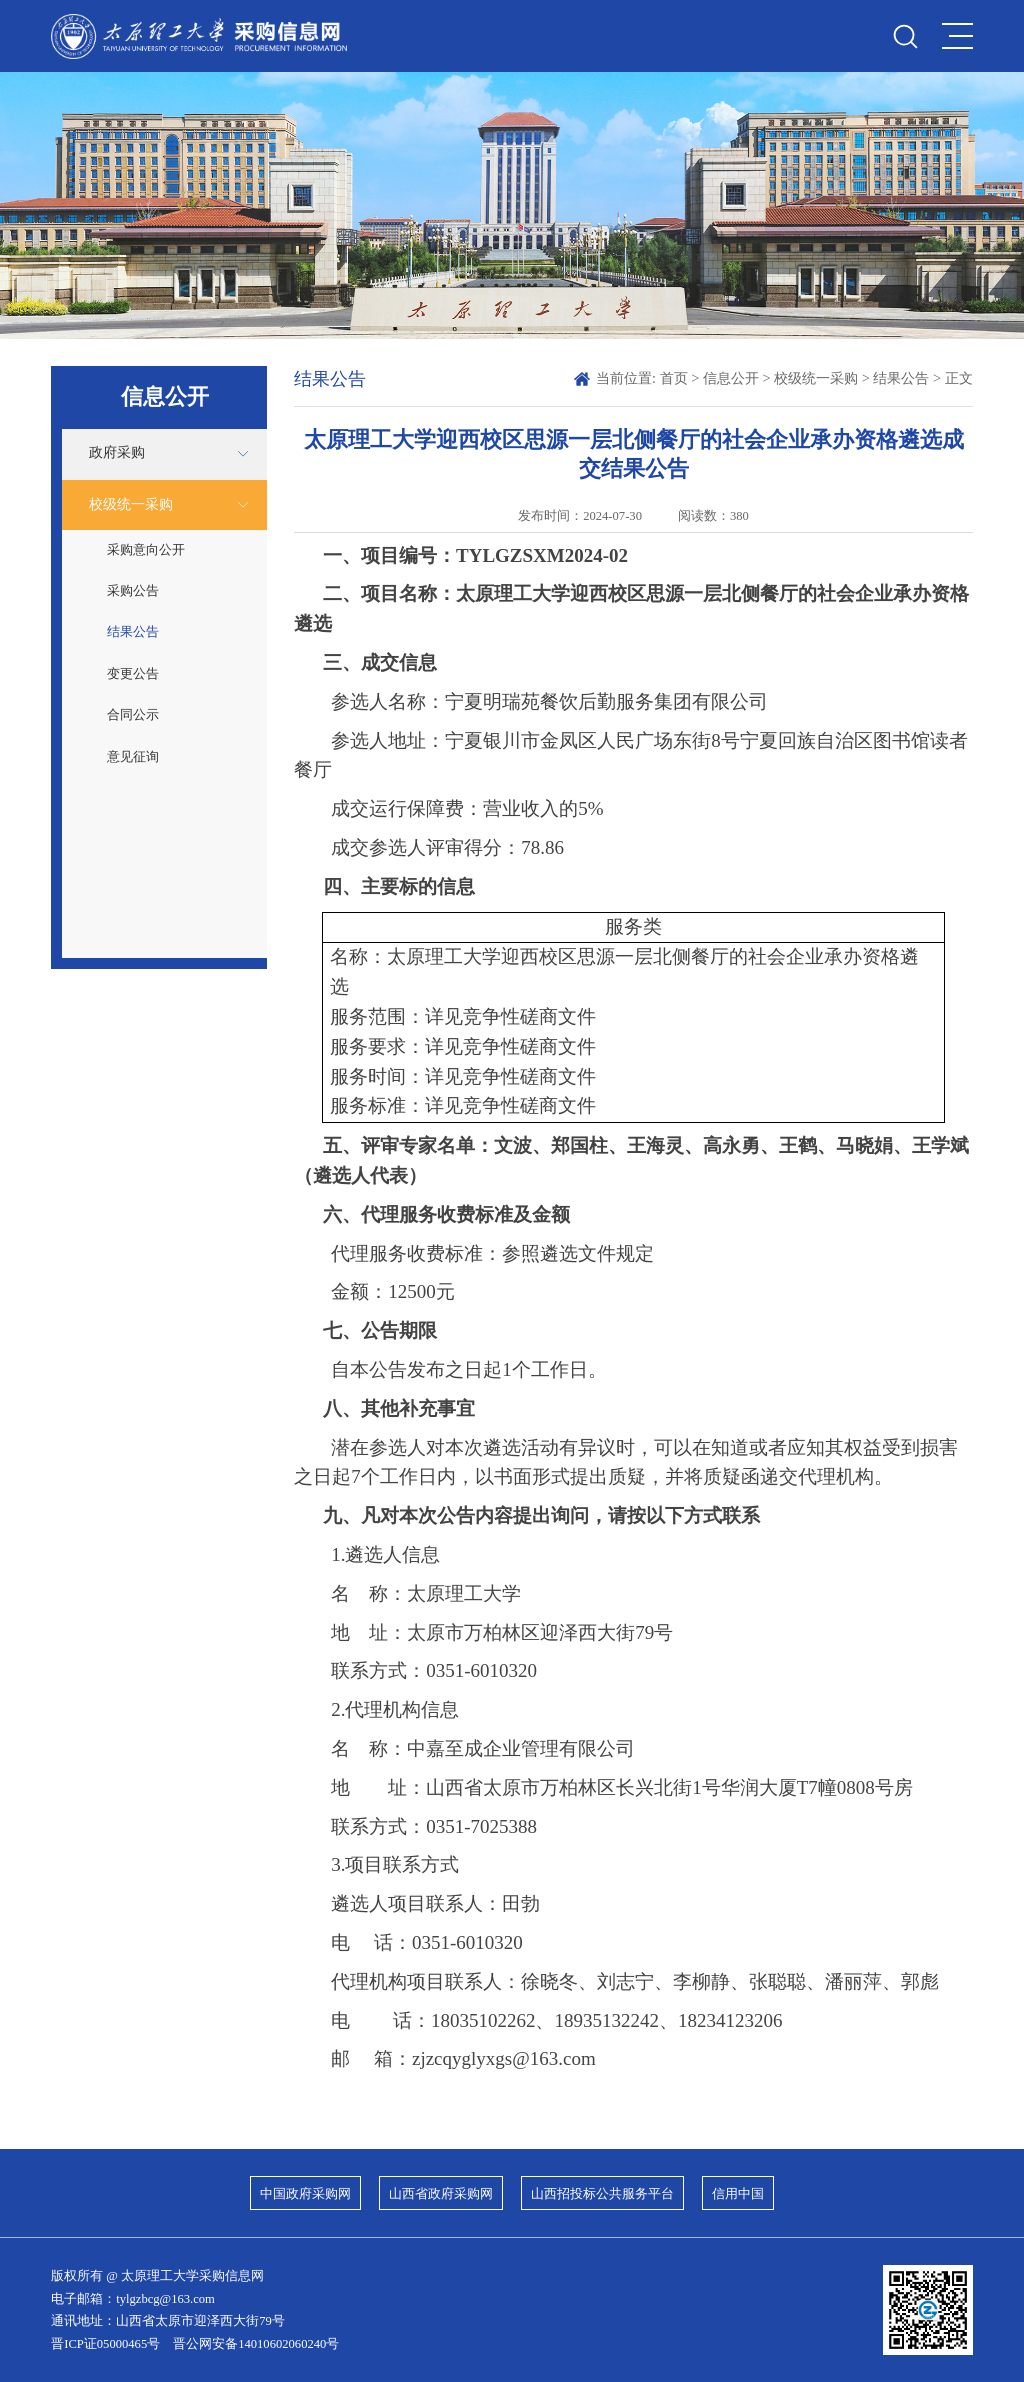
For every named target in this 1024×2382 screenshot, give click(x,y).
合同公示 (133, 715)
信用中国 (738, 2194)
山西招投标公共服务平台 (602, 2194)
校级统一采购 (131, 504)
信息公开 (731, 378)
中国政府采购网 (305, 2194)
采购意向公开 (146, 550)
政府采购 (117, 452)
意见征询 (133, 757)
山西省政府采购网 (441, 2194)
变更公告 (133, 674)
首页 (674, 378)
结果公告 (133, 632)
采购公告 (133, 591)
